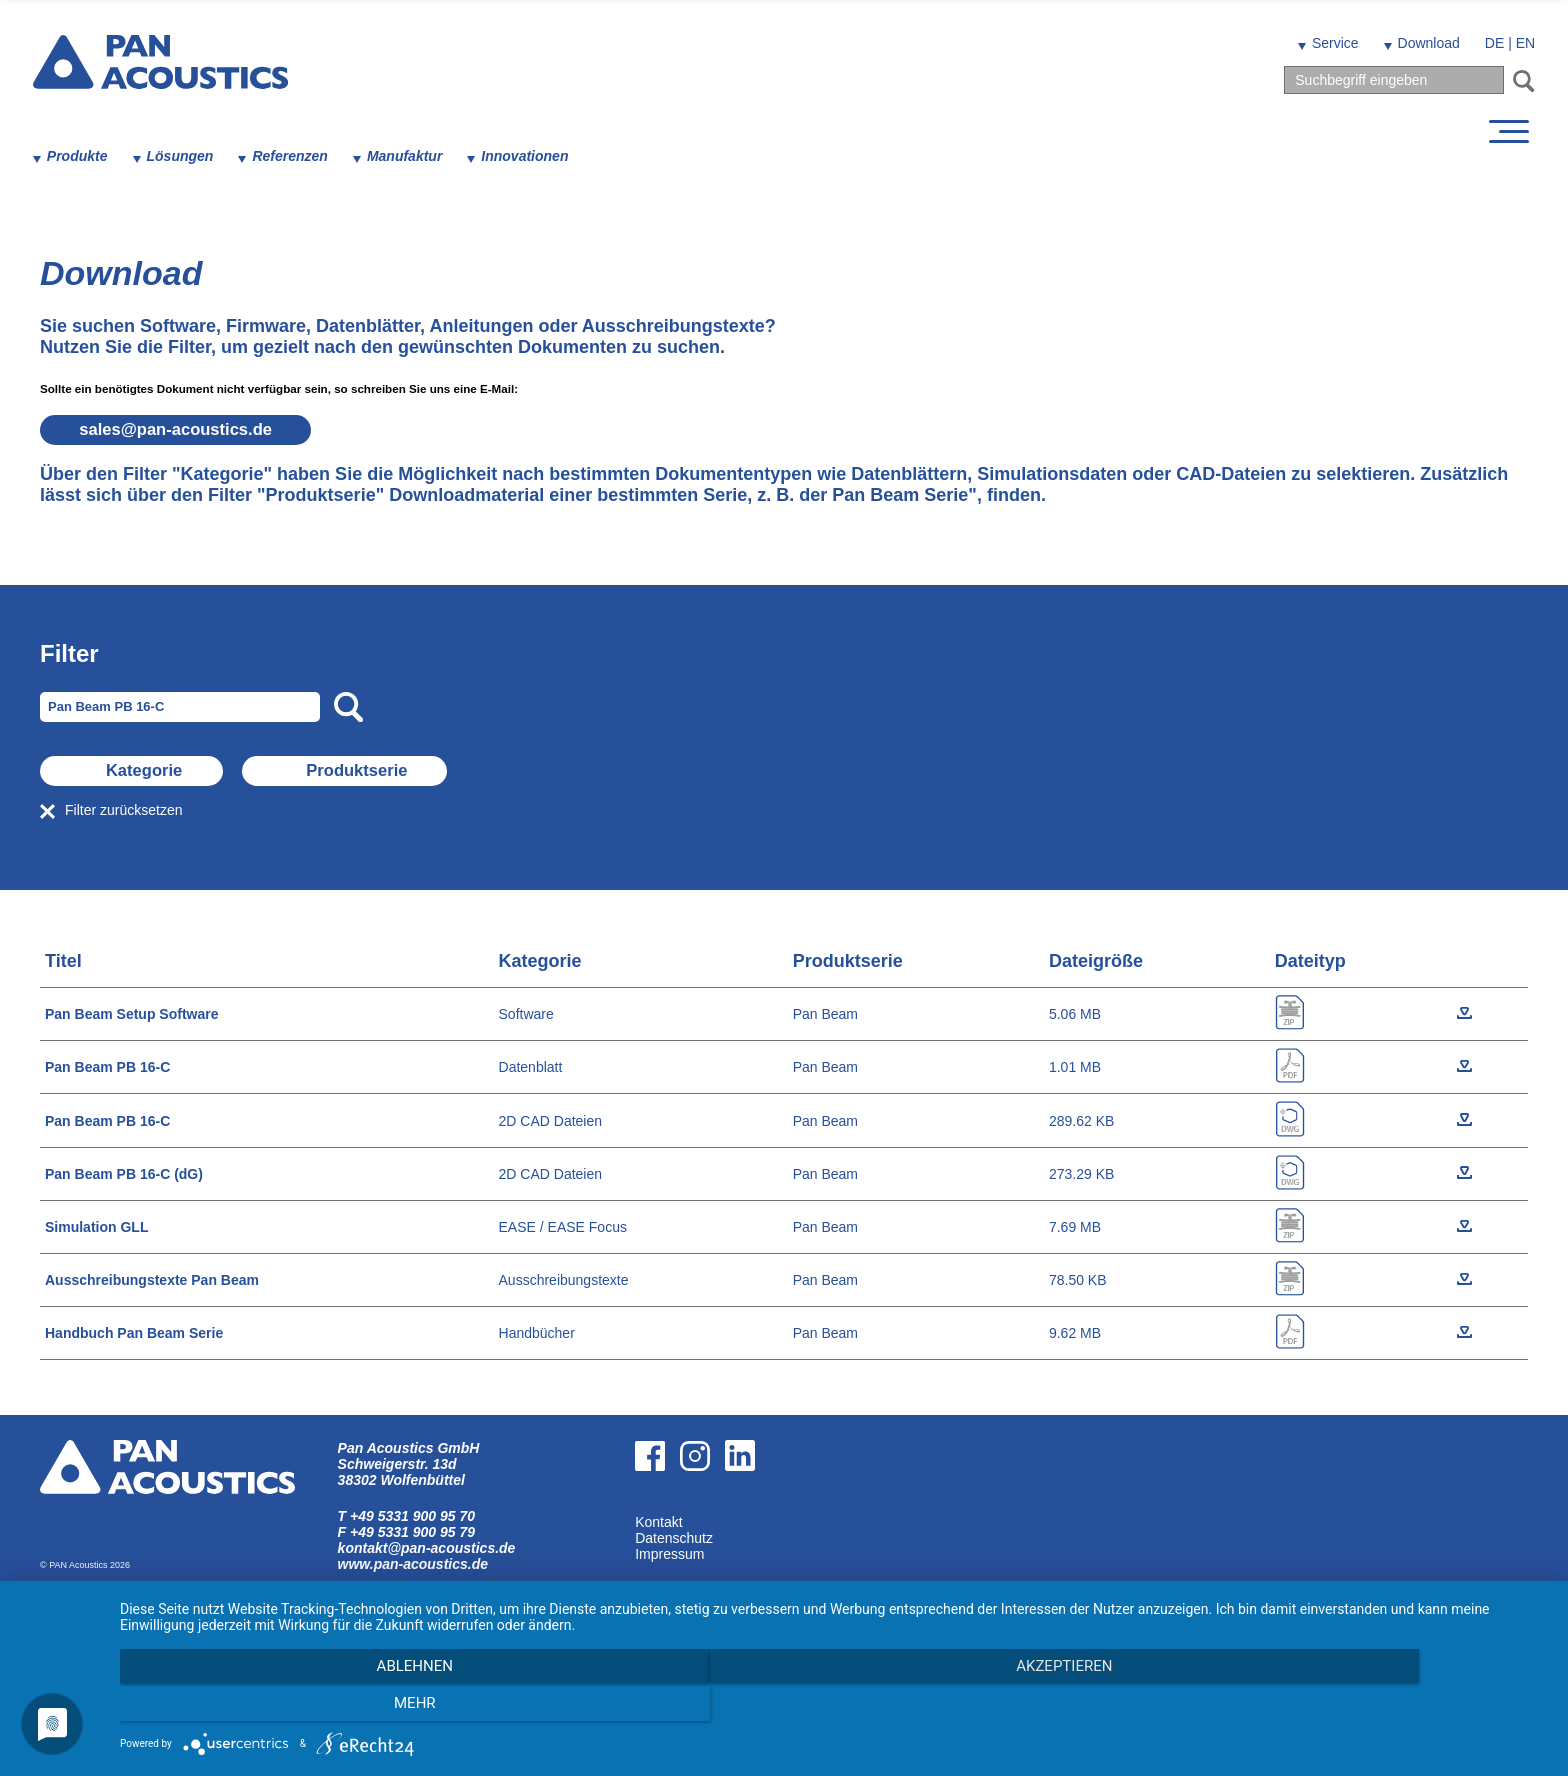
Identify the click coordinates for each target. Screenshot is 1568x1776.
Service (1328, 43)
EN (1518, 43)
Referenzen (297, 156)
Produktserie (491, 771)
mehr (1334, 1707)
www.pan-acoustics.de (413, 1564)
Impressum (669, 1554)
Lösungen (187, 156)
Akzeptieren (834, 1707)
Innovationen (532, 156)
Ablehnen (334, 1707)
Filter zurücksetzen (123, 810)
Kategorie (192, 771)
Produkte (84, 156)
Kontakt (658, 1522)
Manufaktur (411, 156)
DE (1487, 43)
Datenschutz (674, 1538)
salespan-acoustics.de (195, 430)
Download (1421, 43)
